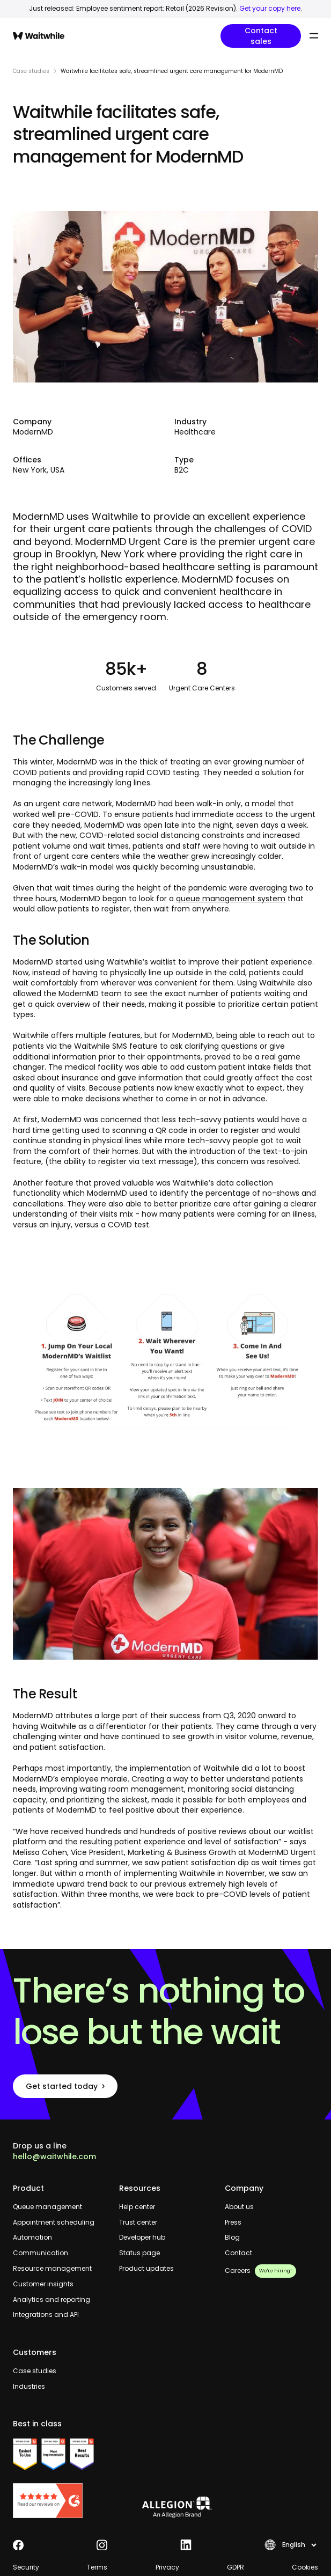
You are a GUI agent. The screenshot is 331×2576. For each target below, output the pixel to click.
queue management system (230, 898)
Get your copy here (269, 8)
